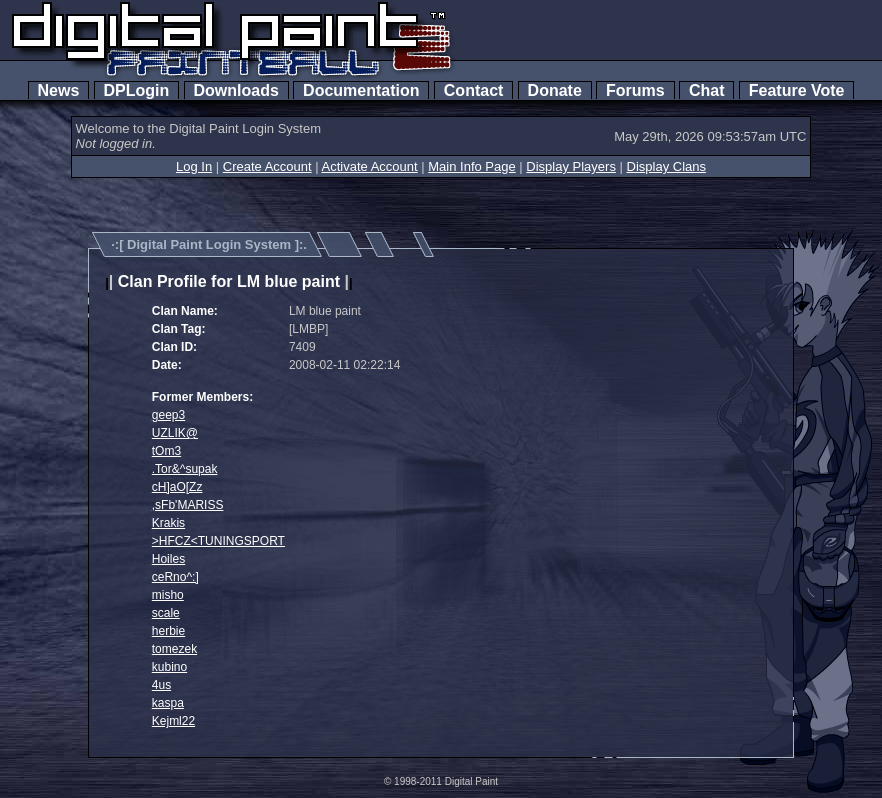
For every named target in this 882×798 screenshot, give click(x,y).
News (59, 90)
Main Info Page (471, 166)
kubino (169, 667)
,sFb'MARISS (188, 505)
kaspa (168, 703)
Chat (706, 90)
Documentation (361, 90)
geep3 (168, 415)
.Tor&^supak (185, 469)
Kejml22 (173, 721)
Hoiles (168, 559)
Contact (473, 90)
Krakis (168, 523)
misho (168, 595)
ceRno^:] (175, 577)
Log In (194, 166)
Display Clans (666, 166)
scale (166, 613)
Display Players (571, 166)
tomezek (174, 649)
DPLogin (137, 90)
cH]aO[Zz (177, 487)
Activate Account (370, 166)
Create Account (267, 166)
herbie (168, 631)
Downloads (236, 90)
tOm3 (166, 451)
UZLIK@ (175, 433)
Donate (555, 90)
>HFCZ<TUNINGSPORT (218, 541)
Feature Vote (797, 90)
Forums (635, 90)
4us (161, 685)
